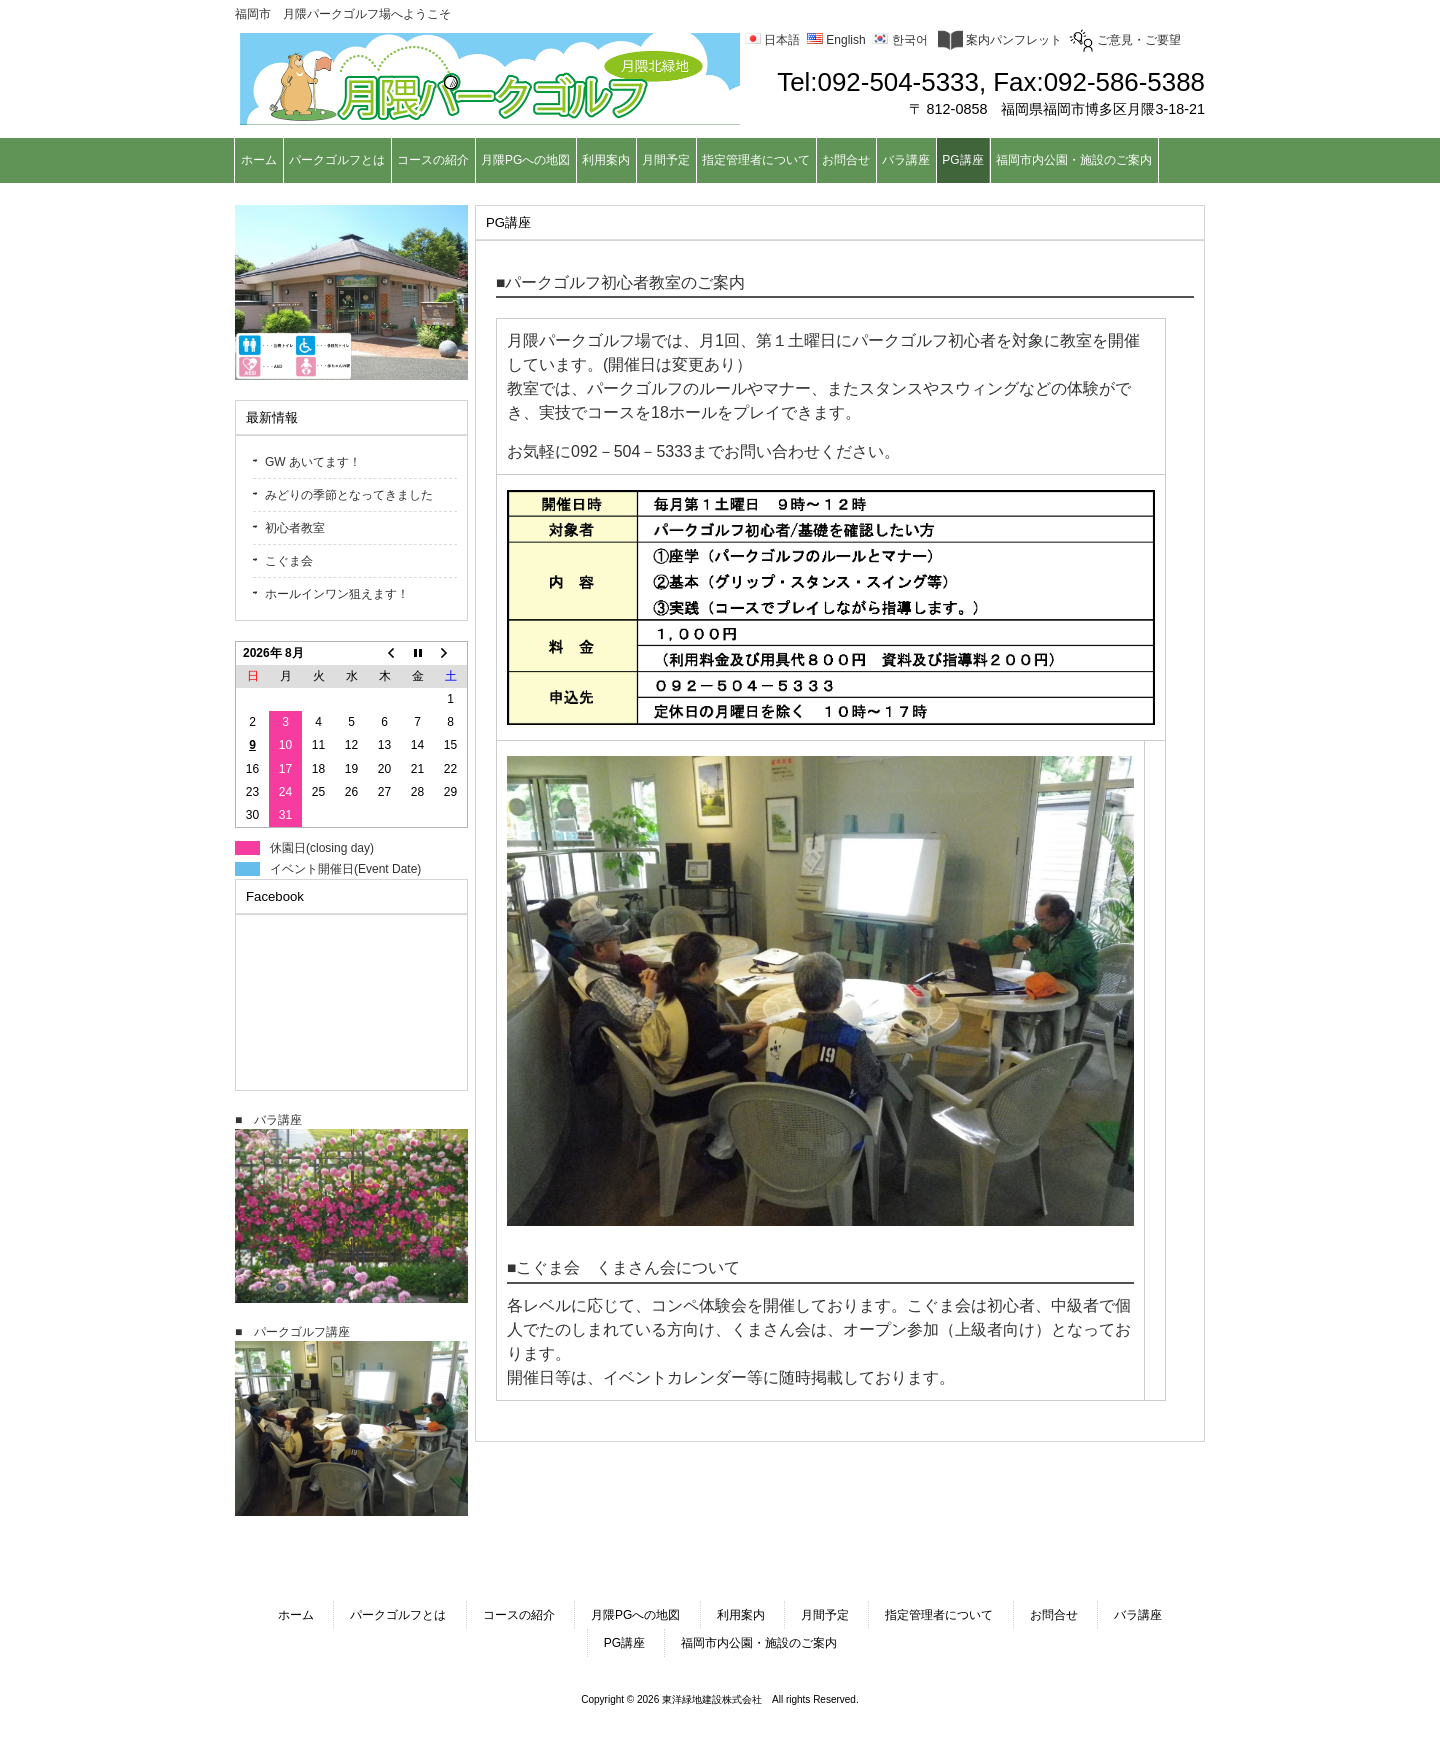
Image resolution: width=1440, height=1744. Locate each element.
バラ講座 (1138, 1615)
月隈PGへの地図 (635, 1615)
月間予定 (825, 1615)
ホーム (296, 1615)
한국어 (899, 40)
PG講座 (624, 1643)
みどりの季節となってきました (349, 495)
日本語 (772, 40)
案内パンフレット (1000, 40)
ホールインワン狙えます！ (337, 594)
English (836, 40)
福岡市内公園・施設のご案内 (759, 1643)
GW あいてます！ (313, 462)
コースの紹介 (519, 1615)
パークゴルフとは (398, 1615)
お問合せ (1054, 1615)
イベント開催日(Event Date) (345, 869)
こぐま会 (289, 561)
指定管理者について (939, 1615)
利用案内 (741, 1615)
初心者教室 (295, 528)
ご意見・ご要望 (1125, 40)
